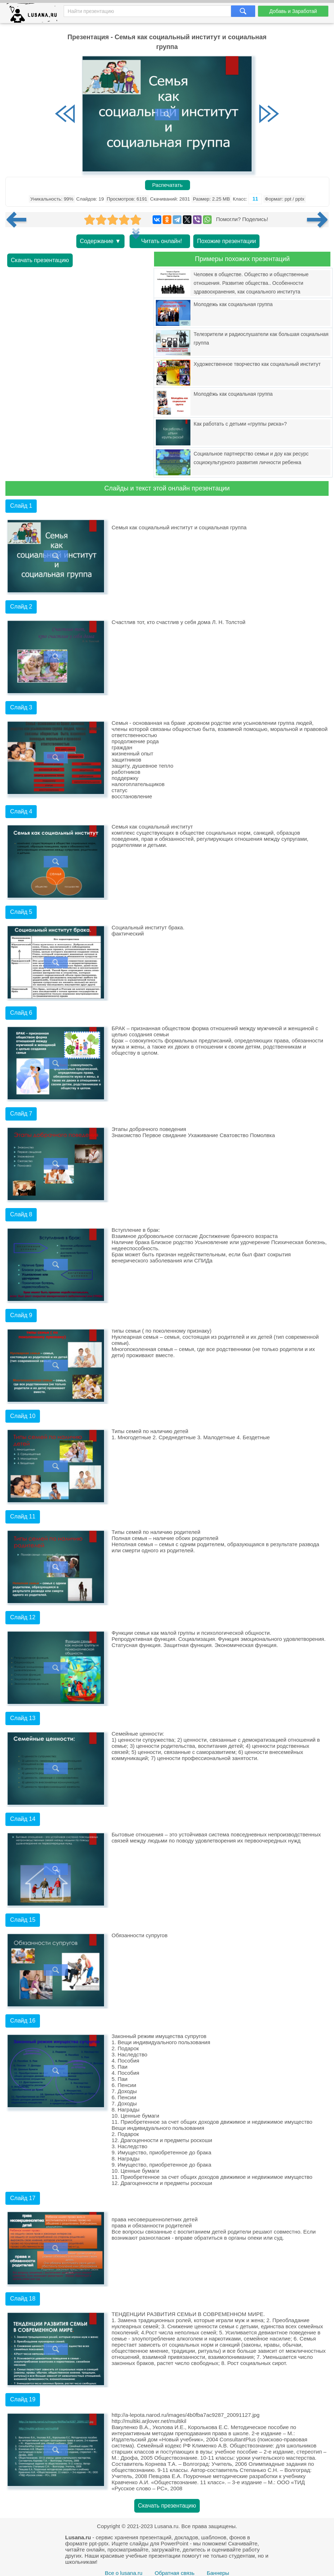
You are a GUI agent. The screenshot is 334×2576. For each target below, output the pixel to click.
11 (255, 199)
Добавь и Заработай (293, 11)
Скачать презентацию (40, 260)
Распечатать (167, 185)
